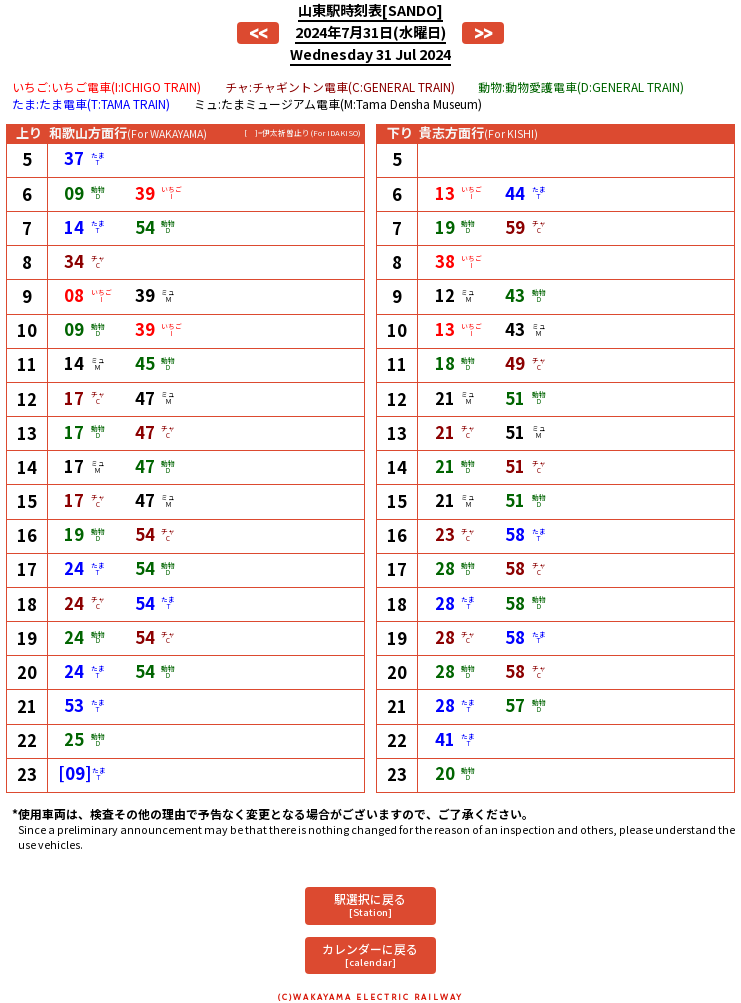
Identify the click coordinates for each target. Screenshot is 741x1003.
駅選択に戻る (370, 904)
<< (258, 32)
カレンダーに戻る (370, 954)
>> (483, 32)
